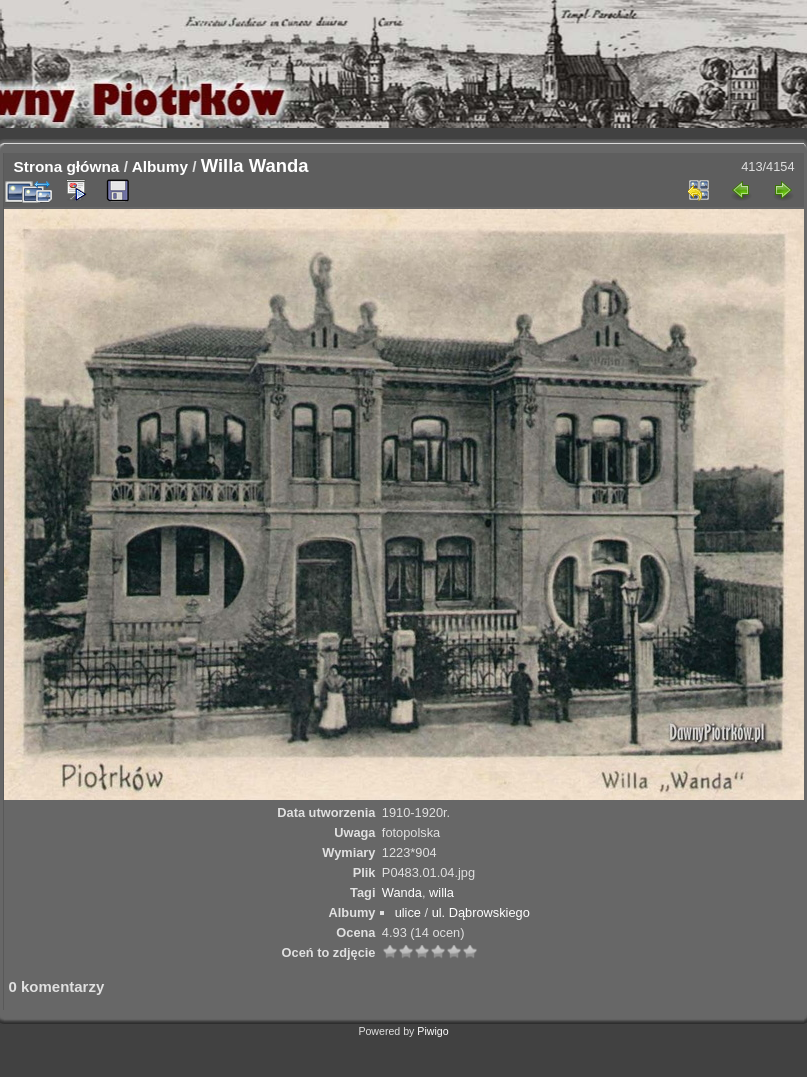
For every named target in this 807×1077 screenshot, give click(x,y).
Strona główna (67, 166)
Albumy (160, 166)
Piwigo (432, 1031)
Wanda (402, 892)
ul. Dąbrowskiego (481, 912)
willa (441, 892)
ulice (408, 912)
